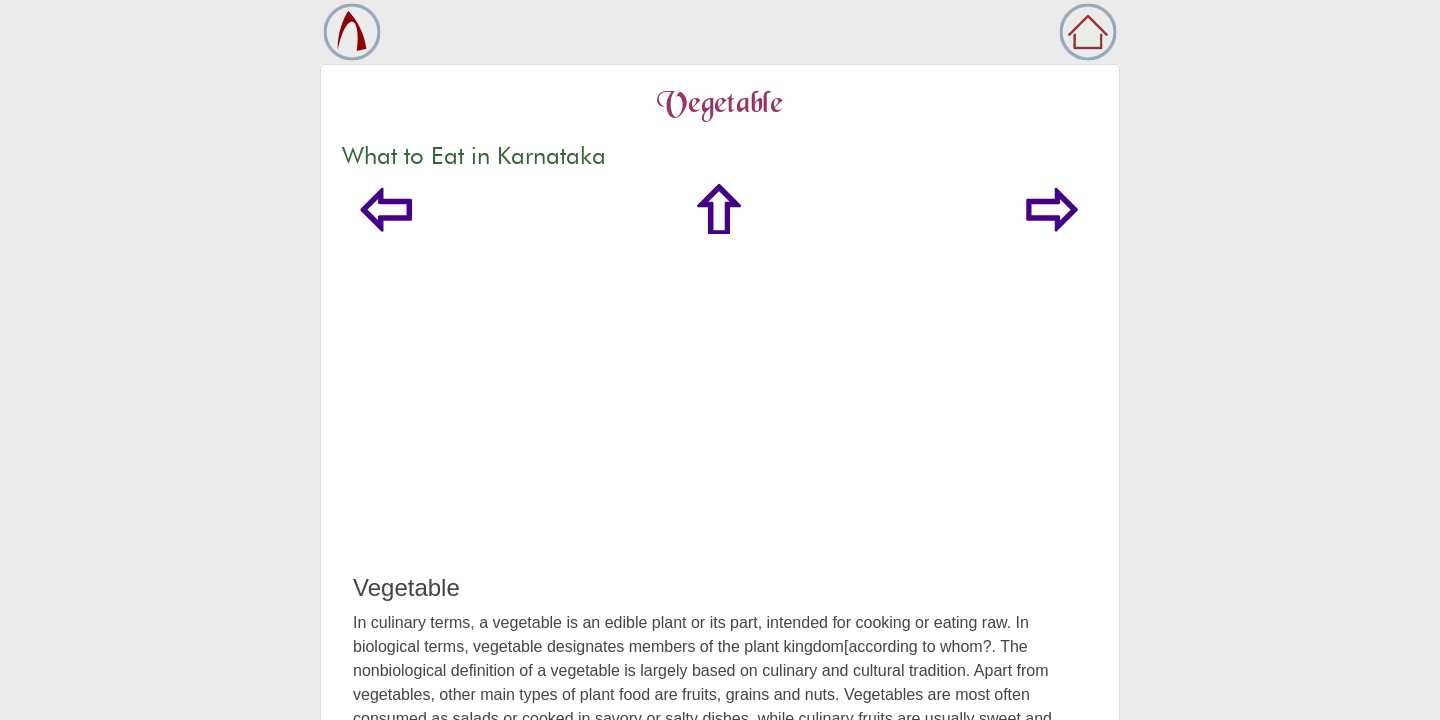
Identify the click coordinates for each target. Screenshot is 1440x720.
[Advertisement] (720, 424)
